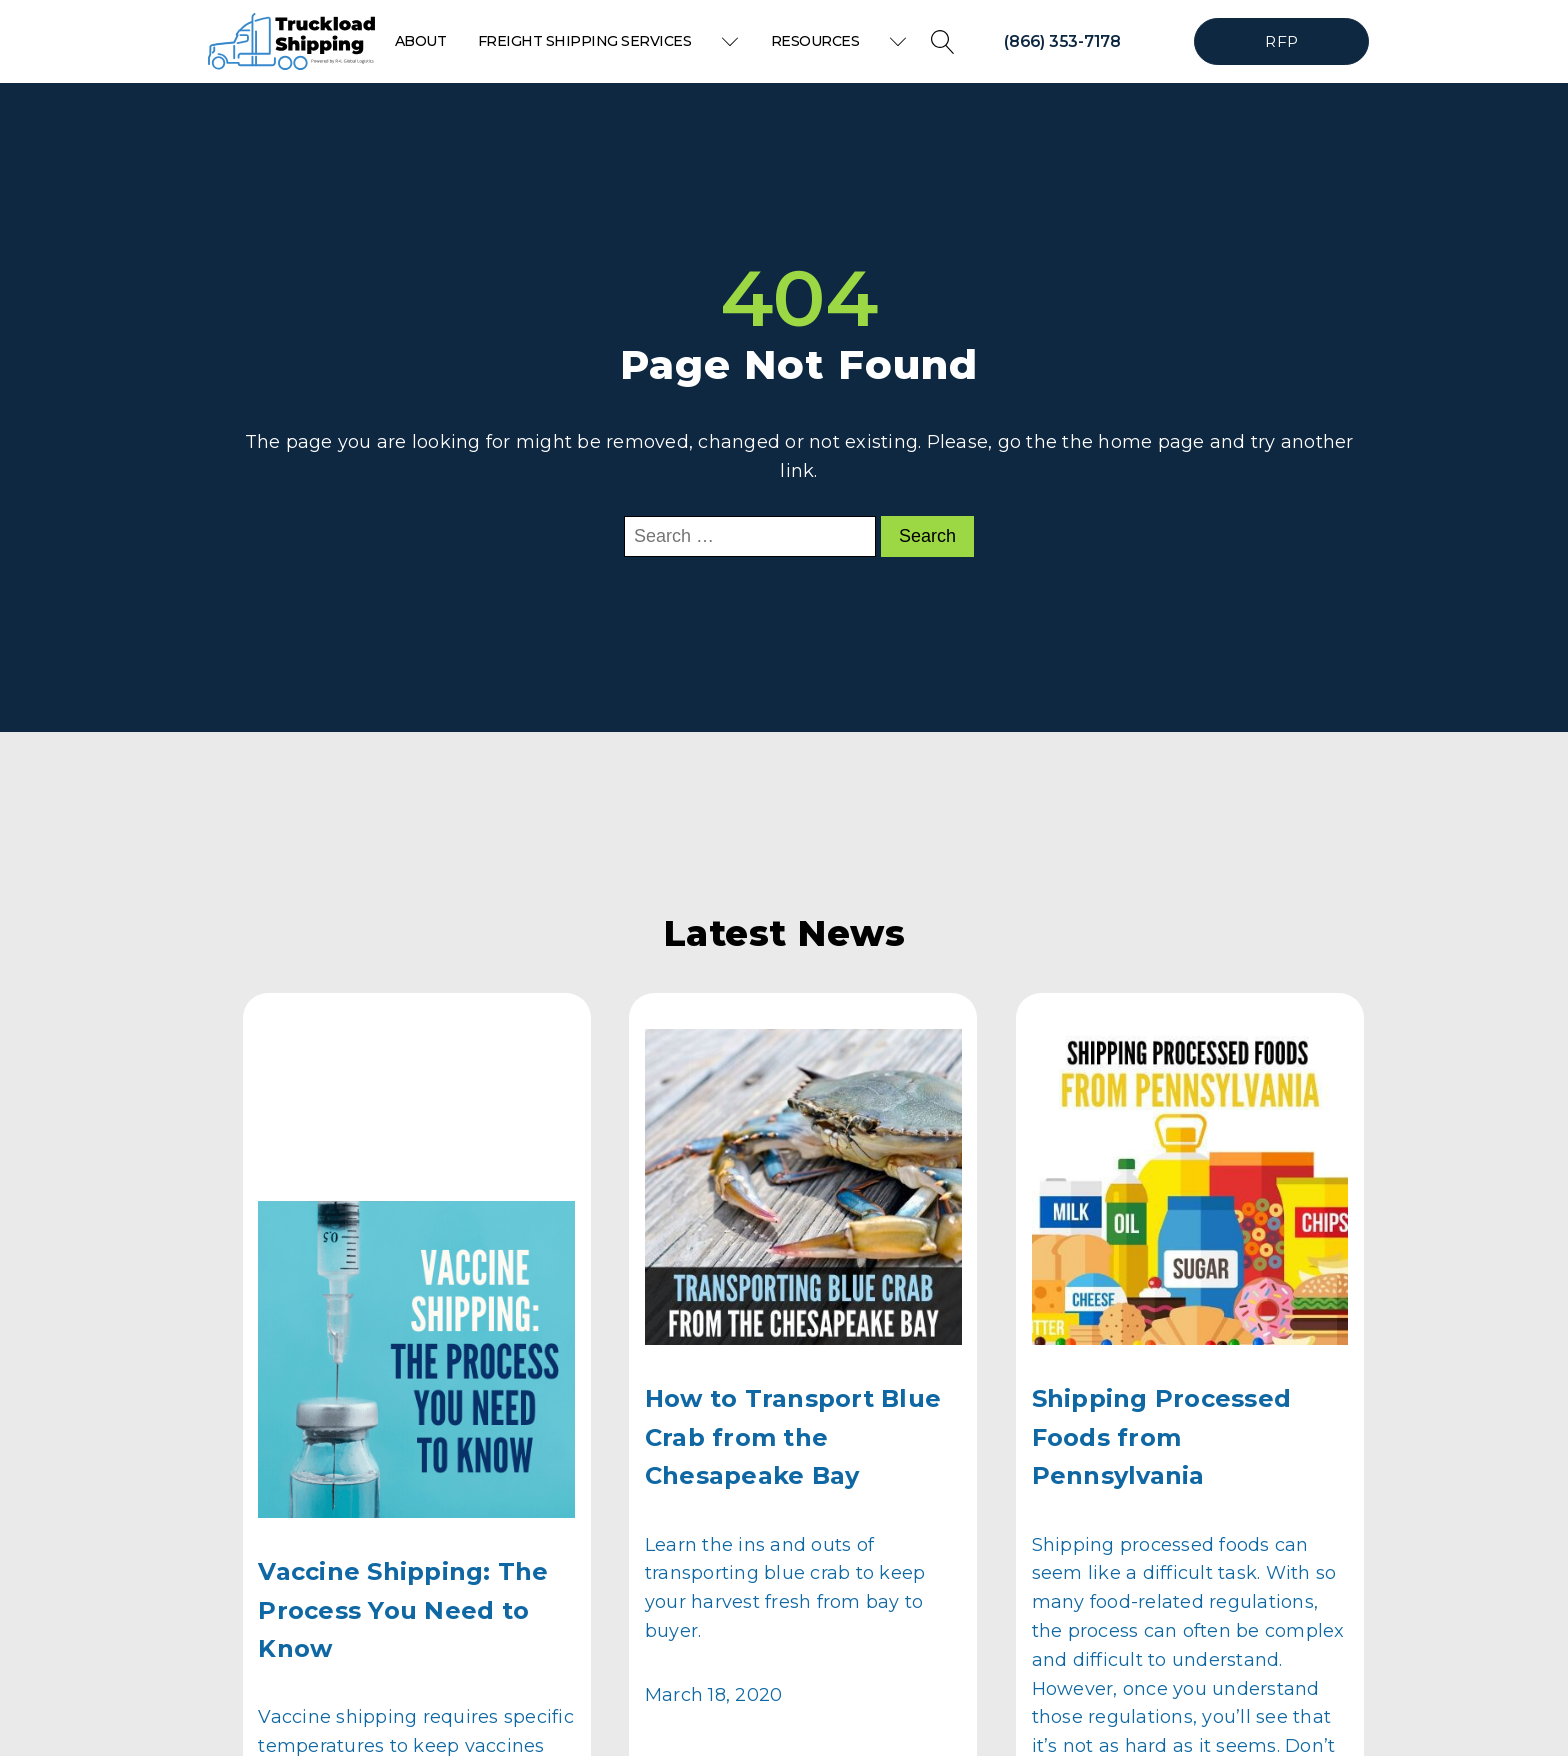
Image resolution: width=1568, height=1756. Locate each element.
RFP (1281, 41)
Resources (839, 41)
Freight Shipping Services (609, 41)
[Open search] (943, 42)
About (421, 41)
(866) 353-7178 (1062, 41)
